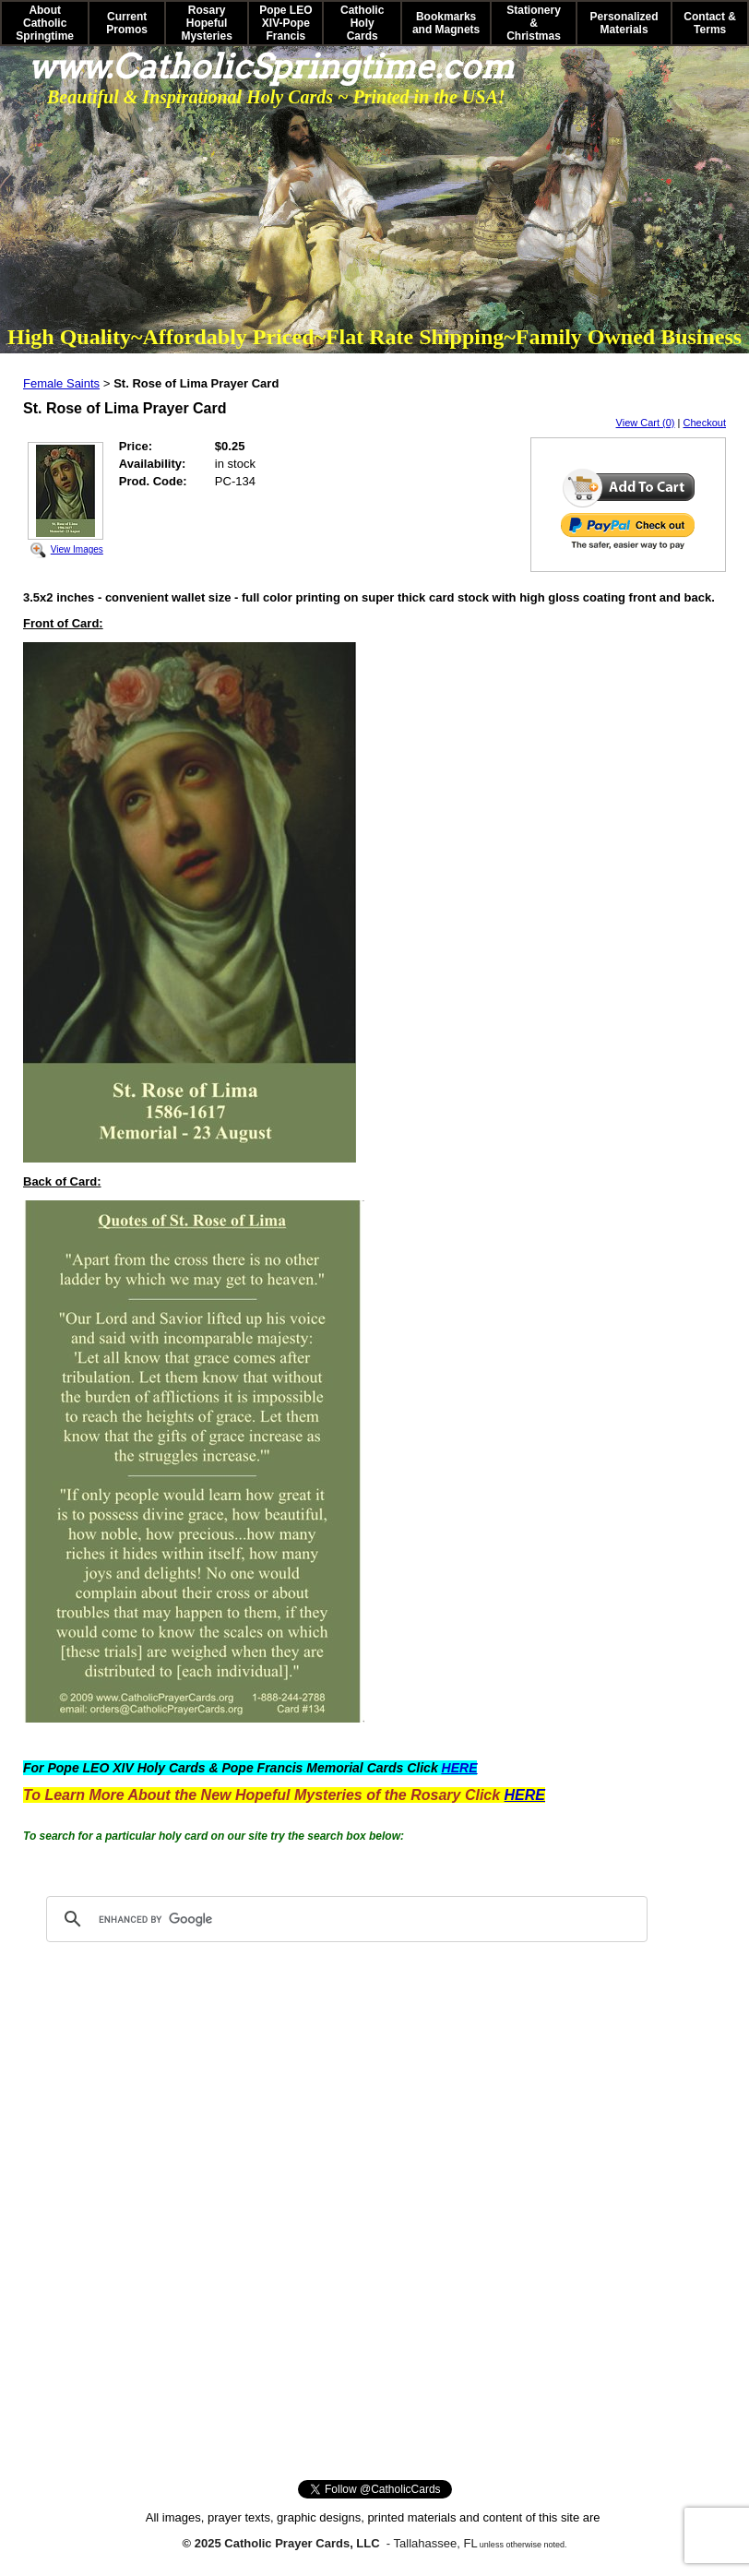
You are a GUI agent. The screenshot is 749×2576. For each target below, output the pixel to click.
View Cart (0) (645, 422)
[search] (344, 1919)
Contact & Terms (710, 23)
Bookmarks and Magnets (446, 23)
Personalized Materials (624, 23)
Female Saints (61, 383)
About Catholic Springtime (45, 23)
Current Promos (127, 23)
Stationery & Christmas (533, 23)
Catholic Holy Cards (362, 23)
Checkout (705, 422)
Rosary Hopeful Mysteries (206, 23)
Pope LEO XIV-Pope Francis (285, 23)
